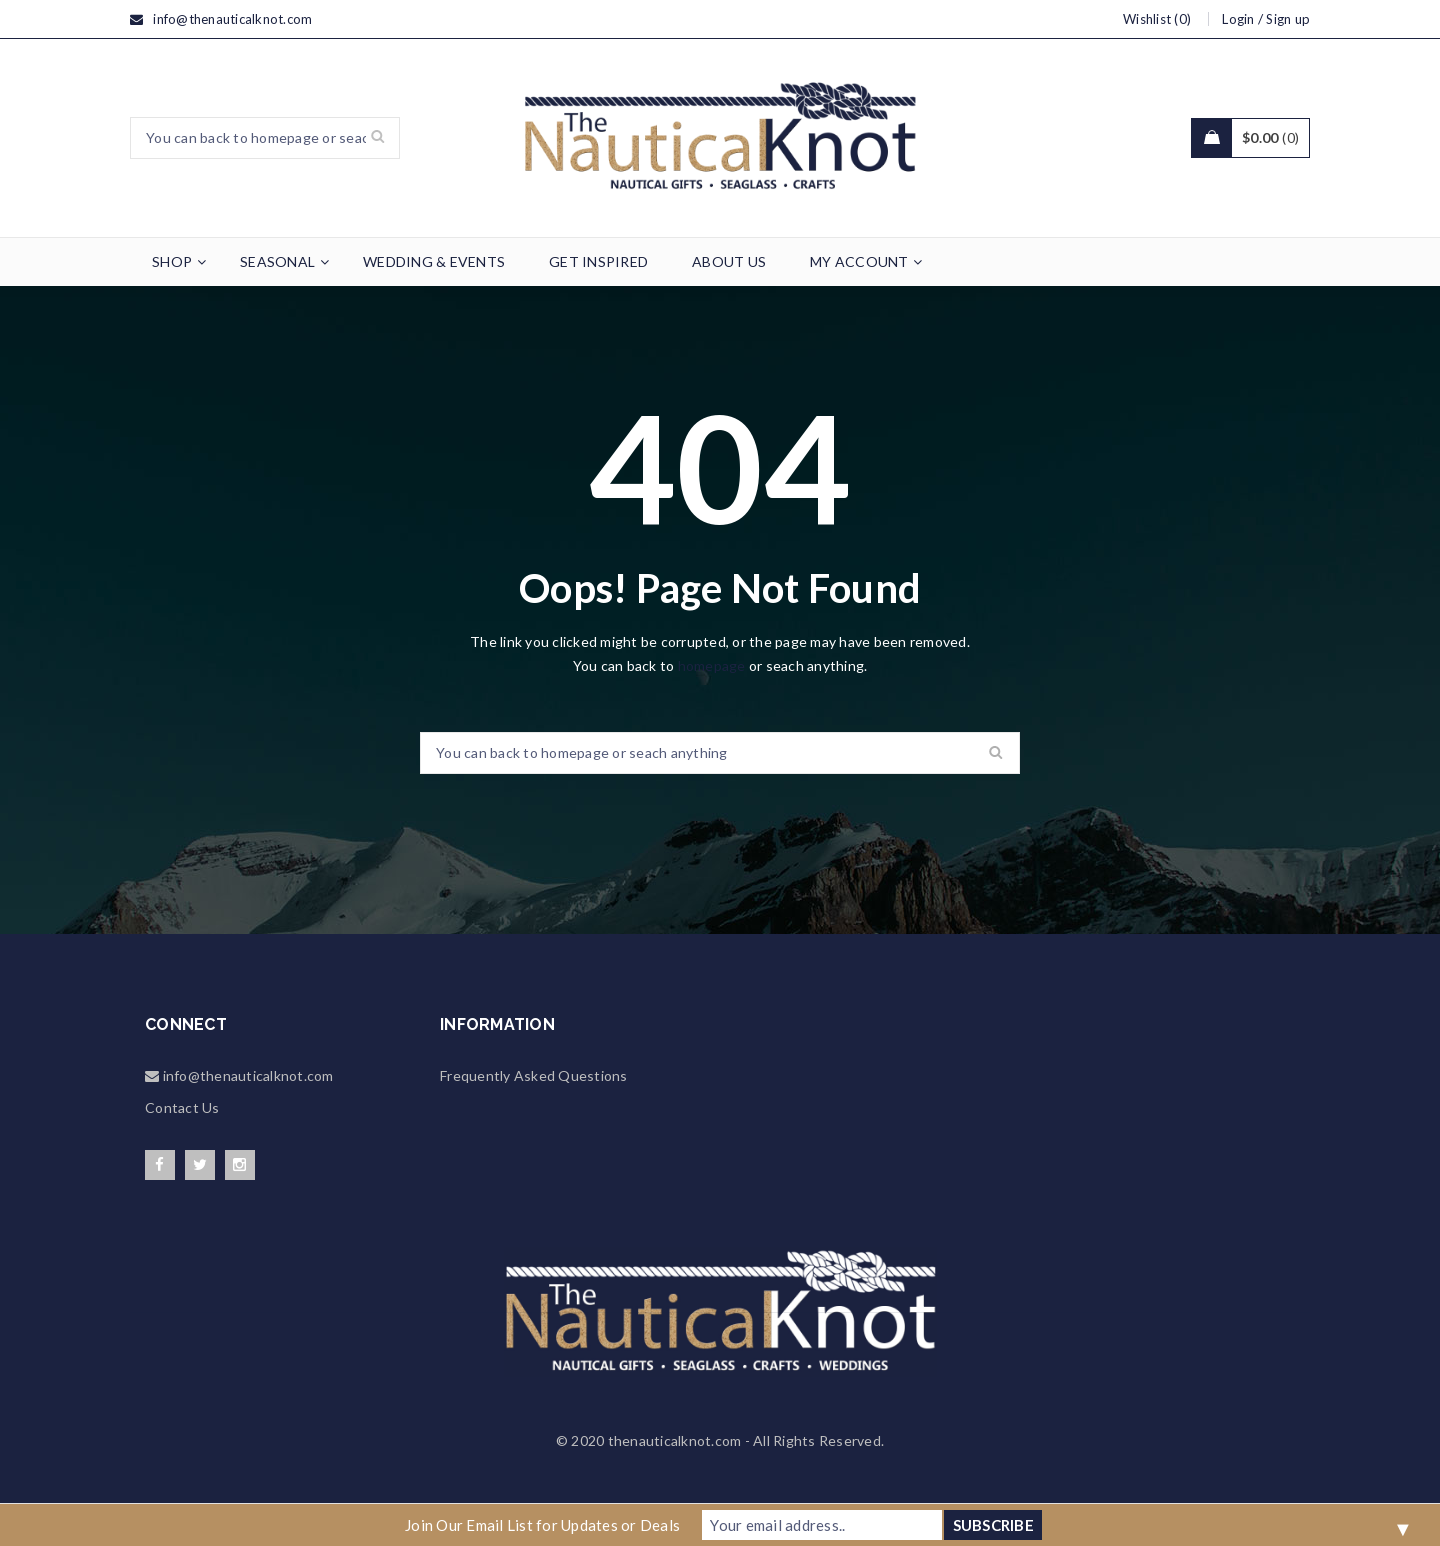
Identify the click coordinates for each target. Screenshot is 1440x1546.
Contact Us (182, 1107)
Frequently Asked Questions (534, 1075)
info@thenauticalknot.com (232, 19)
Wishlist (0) (1157, 19)
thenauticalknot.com (675, 1440)
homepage (712, 665)
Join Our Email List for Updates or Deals (542, 1525)
